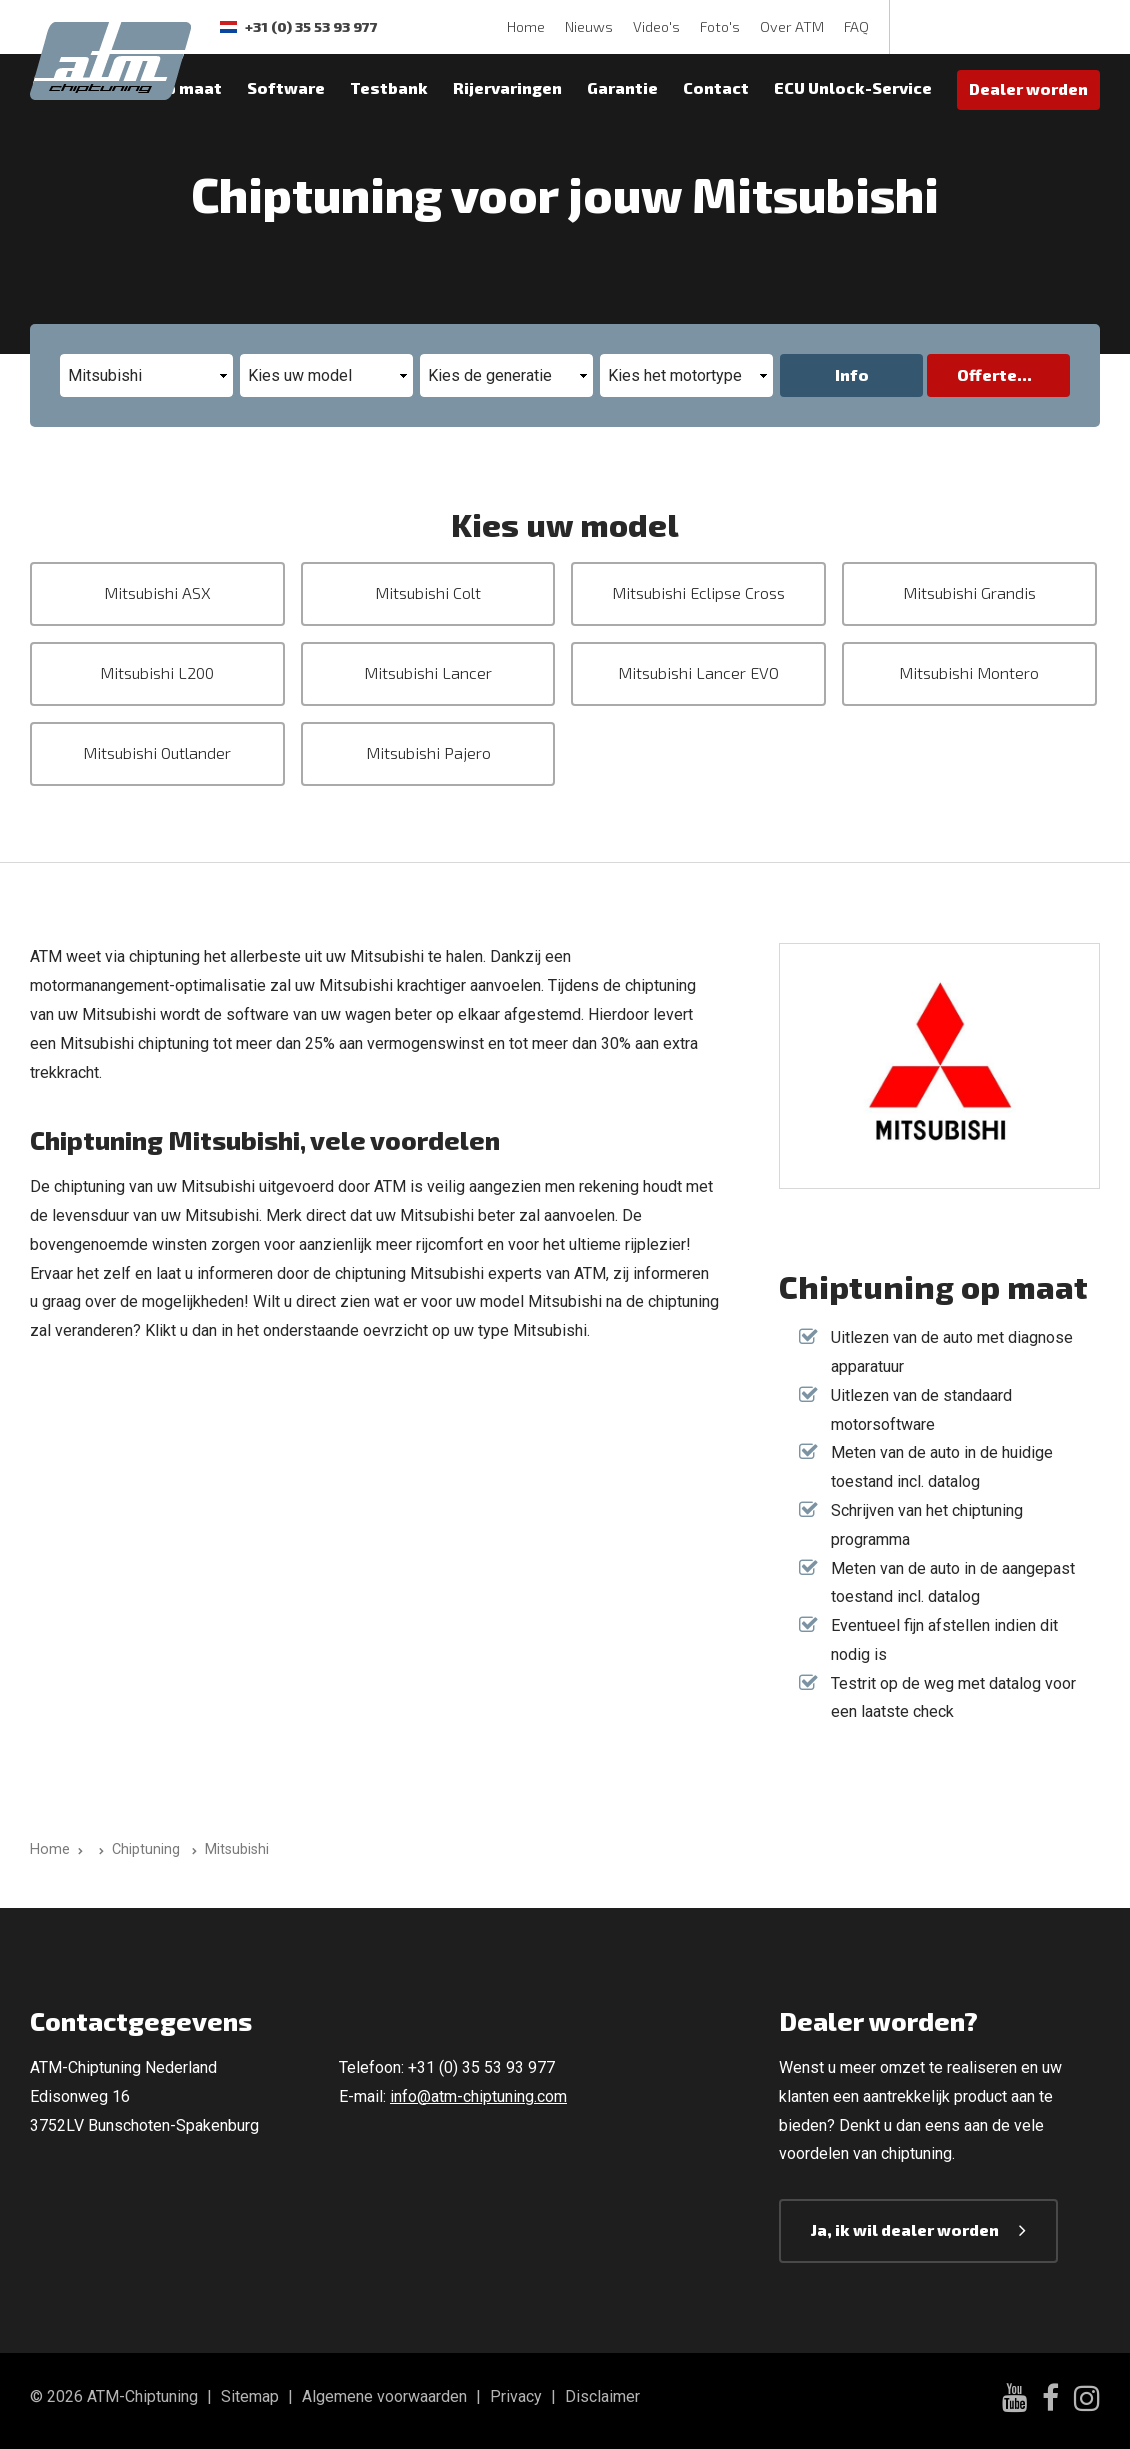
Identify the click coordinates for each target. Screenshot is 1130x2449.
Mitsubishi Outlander (157, 752)
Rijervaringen (507, 87)
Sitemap (250, 2396)
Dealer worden (1028, 88)
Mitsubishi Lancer (428, 672)
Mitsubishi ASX (157, 592)
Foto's (720, 26)
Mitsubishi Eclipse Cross (698, 592)
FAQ (856, 26)
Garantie (622, 87)
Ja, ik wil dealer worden (905, 2229)
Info (852, 374)
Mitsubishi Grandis (969, 592)
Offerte (987, 374)
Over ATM (792, 26)
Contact (716, 87)
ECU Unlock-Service (853, 87)
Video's (656, 26)
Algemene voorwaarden (384, 2396)
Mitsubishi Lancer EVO (698, 672)
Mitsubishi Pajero (428, 752)
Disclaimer (602, 2396)
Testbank (389, 87)
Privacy (516, 2396)
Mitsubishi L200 (157, 672)
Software (286, 87)
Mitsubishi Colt (428, 592)
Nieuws (589, 26)
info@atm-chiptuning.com (478, 2096)
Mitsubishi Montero (969, 672)
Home (526, 26)
